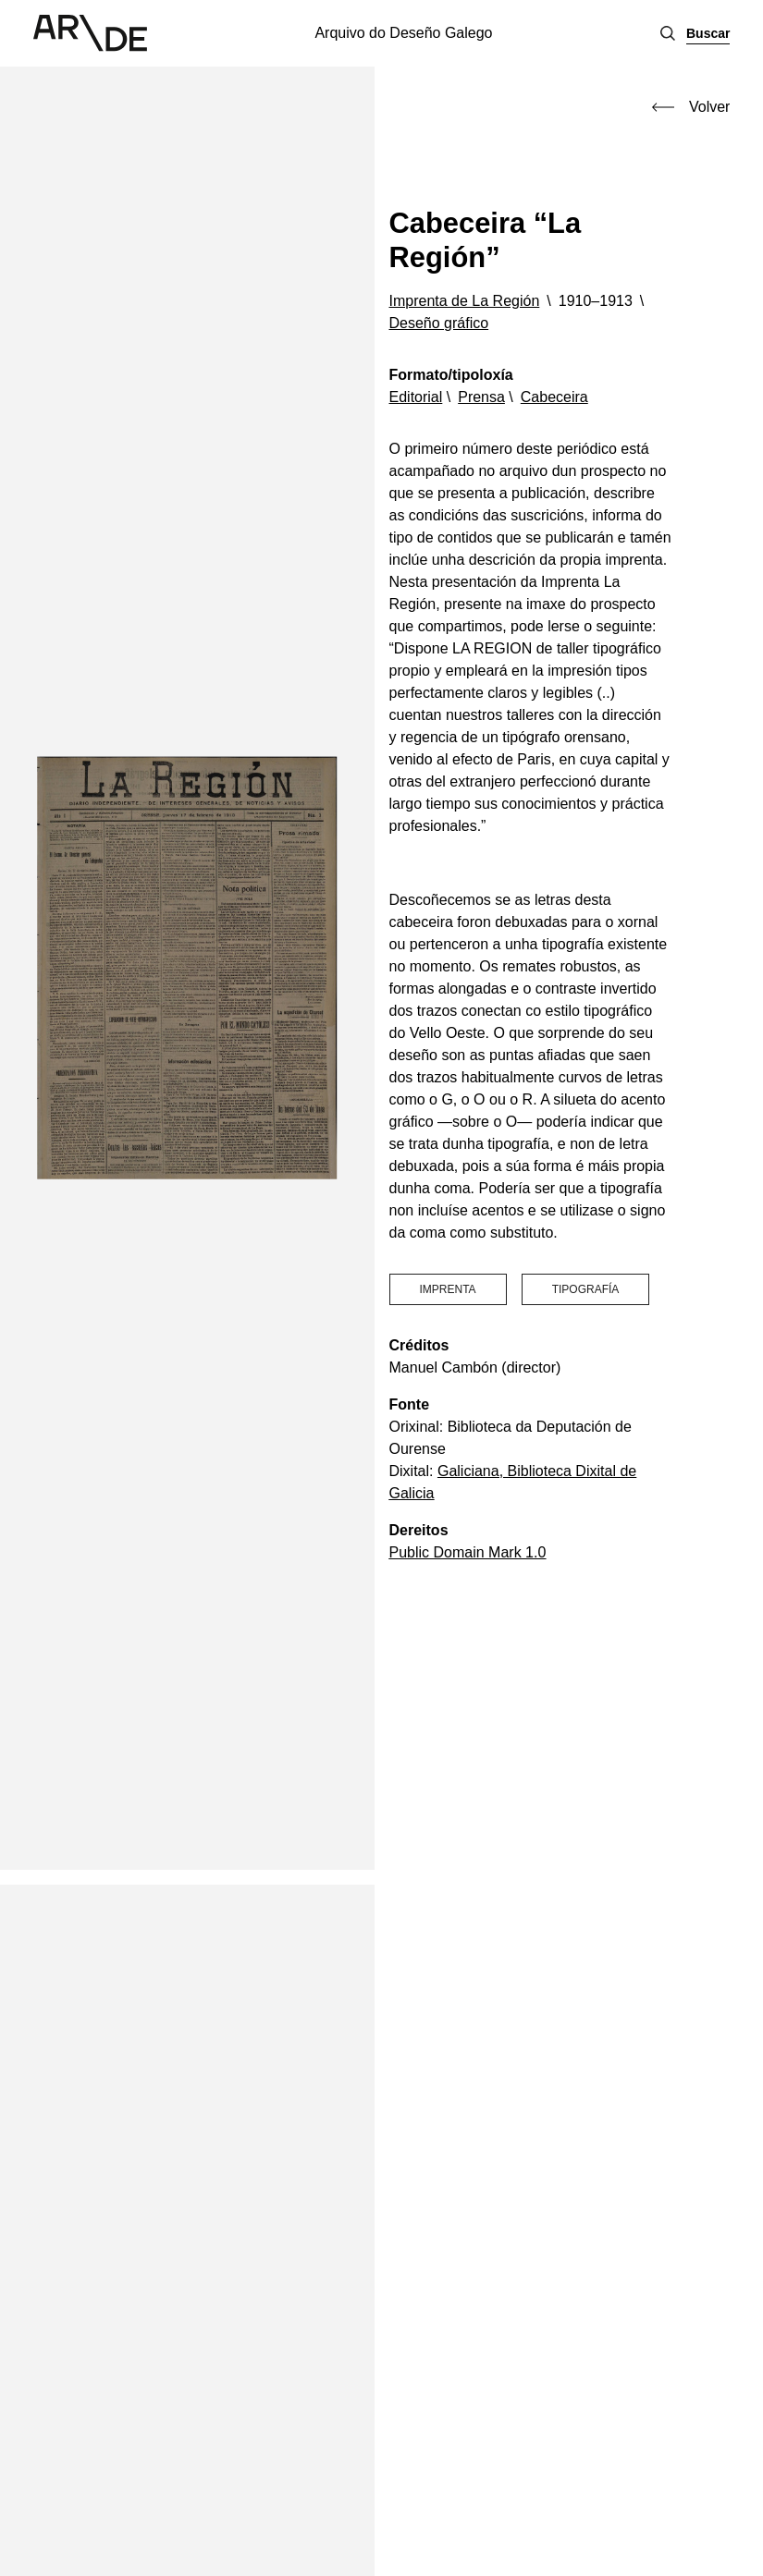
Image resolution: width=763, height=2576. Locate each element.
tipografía (586, 1289)
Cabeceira (554, 397)
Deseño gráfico (439, 323)
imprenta (448, 1289)
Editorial (416, 397)
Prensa (481, 397)
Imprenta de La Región (464, 301)
